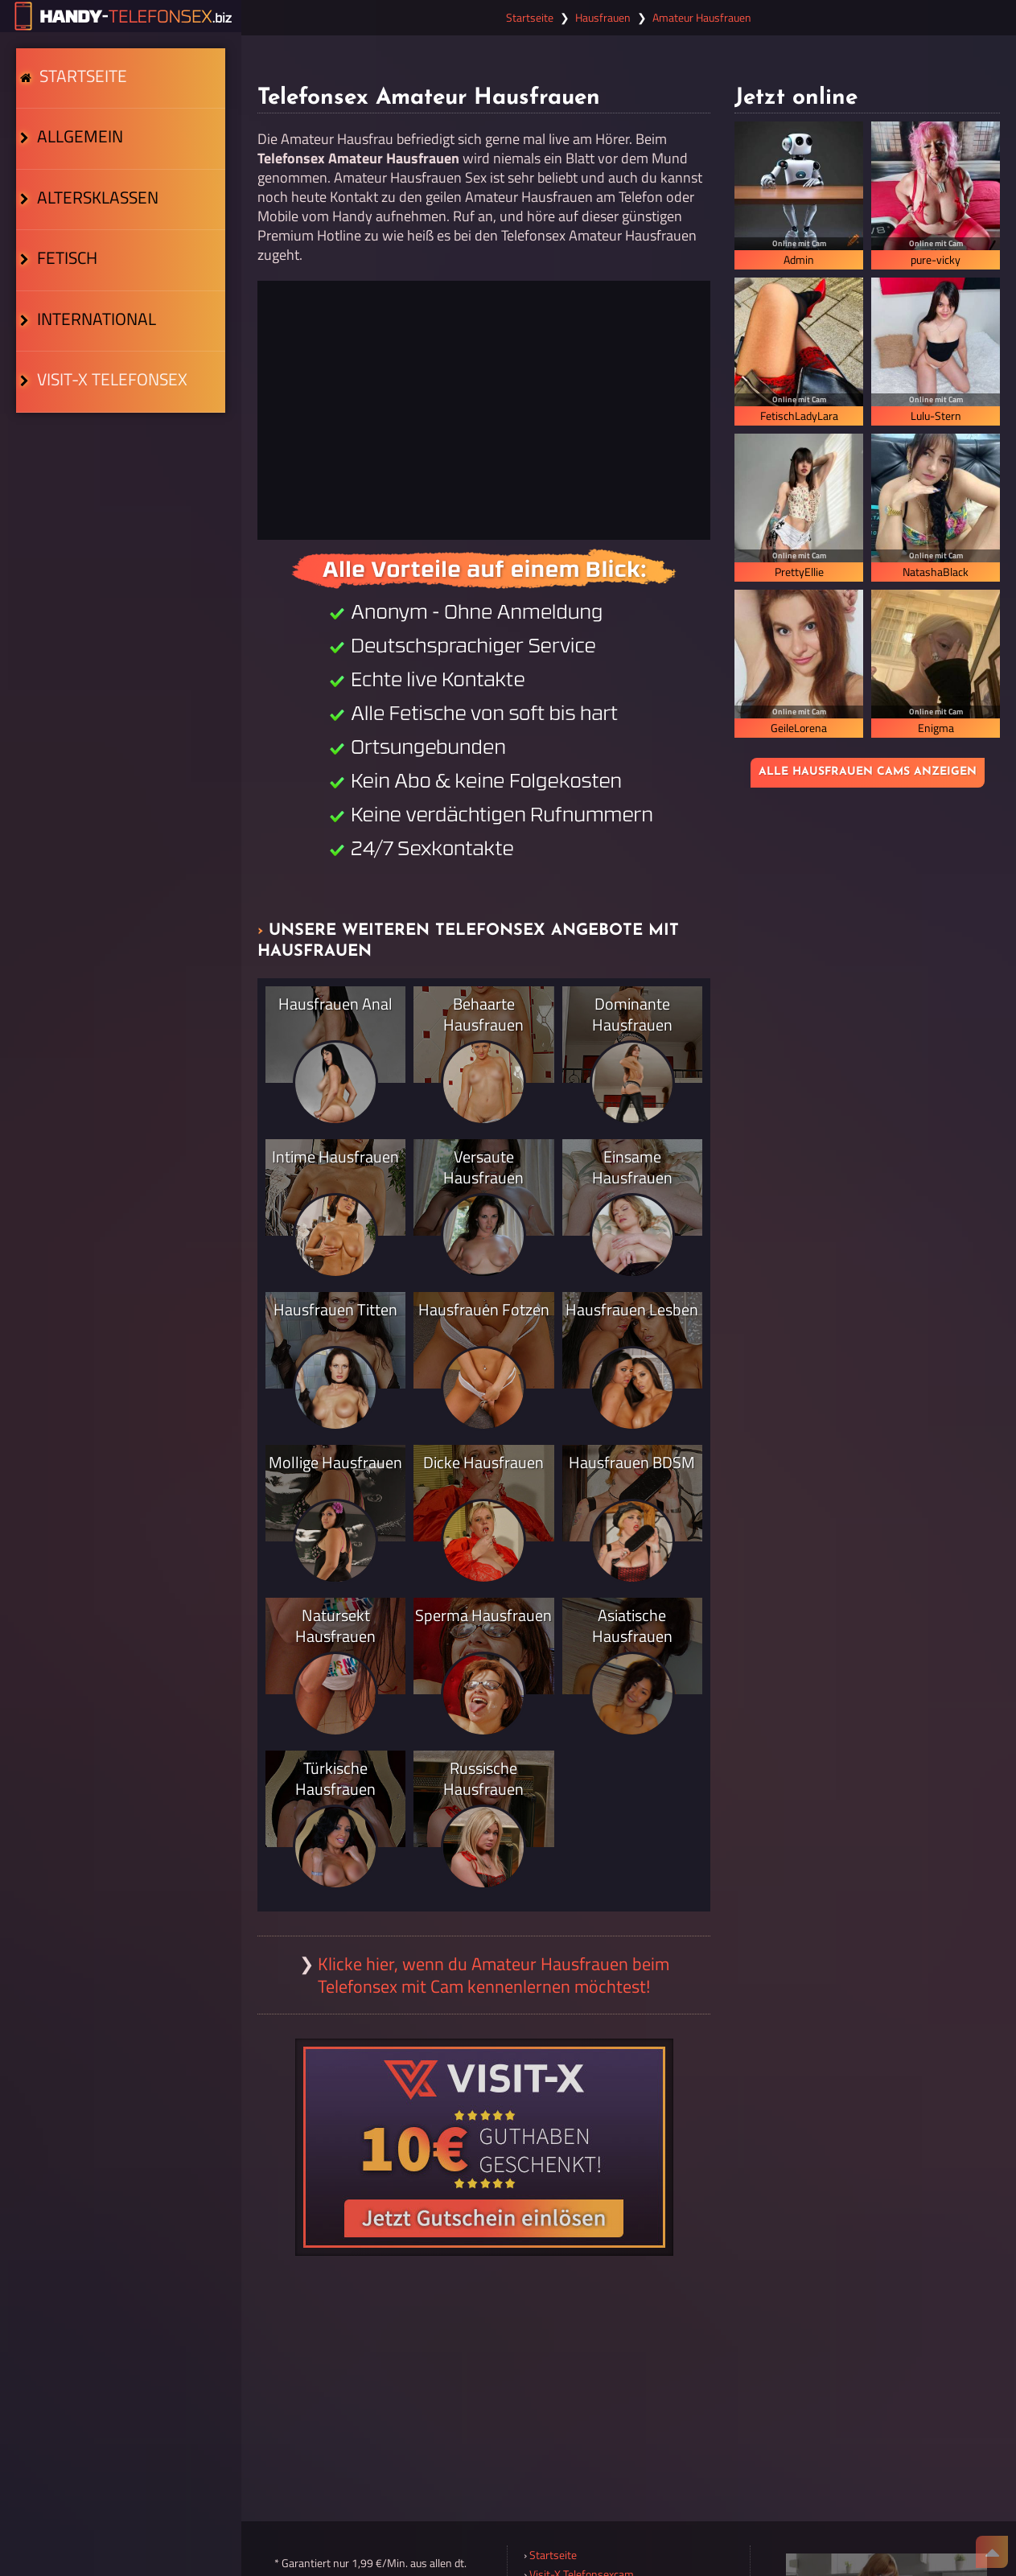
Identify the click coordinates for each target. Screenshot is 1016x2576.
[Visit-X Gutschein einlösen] (484, 2147)
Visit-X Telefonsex (97, 452)
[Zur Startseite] (120, 16)
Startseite (80, 84)
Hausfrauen (603, 18)
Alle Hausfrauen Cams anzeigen (868, 772)
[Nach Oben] (992, 2552)
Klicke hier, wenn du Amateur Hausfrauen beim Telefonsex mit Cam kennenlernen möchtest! (493, 1975)
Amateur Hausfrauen (701, 18)
